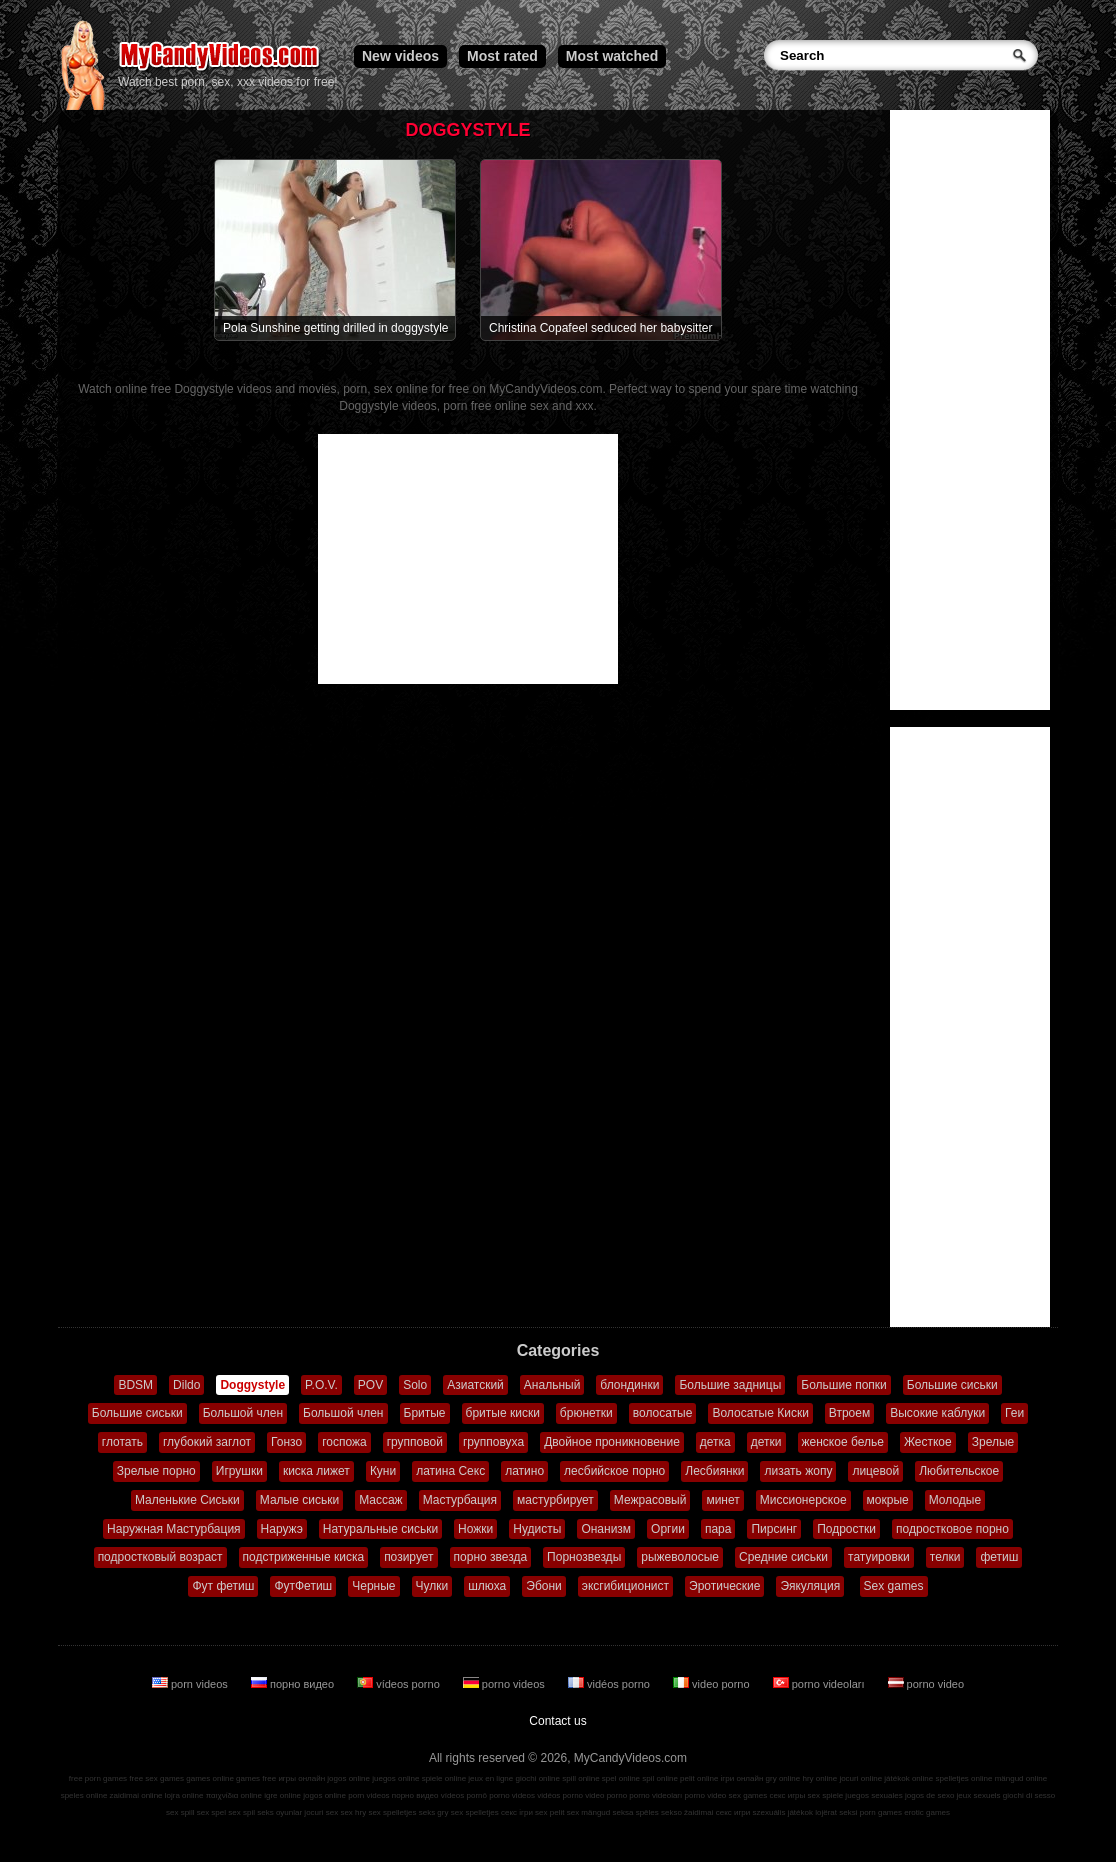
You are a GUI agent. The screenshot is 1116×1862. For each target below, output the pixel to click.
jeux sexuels (979, 1795)
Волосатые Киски (760, 1413)
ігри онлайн (742, 1778)
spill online (580, 1778)
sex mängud (589, 1812)
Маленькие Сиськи (187, 1500)
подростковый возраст (160, 1557)
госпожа (344, 1442)
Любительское (959, 1471)
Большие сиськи (952, 1385)
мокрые (888, 1500)
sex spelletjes (392, 1812)
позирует (408, 1557)
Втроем (849, 1413)
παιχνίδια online (234, 1795)
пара (718, 1529)
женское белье (843, 1442)
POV (370, 1385)
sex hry (353, 1812)
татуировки (879, 1557)
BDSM (135, 1385)
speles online (84, 1795)
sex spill (180, 1812)
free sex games (156, 1778)
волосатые (663, 1413)
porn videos (191, 1684)
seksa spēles (636, 1812)
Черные (373, 1586)
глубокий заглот (207, 1442)
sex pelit (549, 1812)
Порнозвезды (584, 1557)
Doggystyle (252, 1385)
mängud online (1021, 1778)
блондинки (629, 1385)
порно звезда (491, 1557)
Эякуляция (810, 1586)
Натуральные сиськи (380, 1529)
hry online (819, 1778)
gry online (783, 1778)
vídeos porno (400, 1684)
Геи (1014, 1413)
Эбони (544, 1586)
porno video (926, 1684)
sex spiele (826, 1795)
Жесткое (928, 1442)
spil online (660, 1778)
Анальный (552, 1385)
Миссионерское (803, 1500)
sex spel (211, 1812)
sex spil (241, 1812)
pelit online (699, 1778)
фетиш (999, 1557)
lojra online (184, 1795)
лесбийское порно (614, 1471)
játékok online (908, 1778)
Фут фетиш (223, 1586)
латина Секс (450, 1471)
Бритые (425, 1413)
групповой (415, 1442)
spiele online (444, 1778)
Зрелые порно (156, 1471)
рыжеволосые (680, 1557)
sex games (748, 1795)
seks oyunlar (279, 1812)
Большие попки (844, 1385)
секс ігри (517, 1812)
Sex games (894, 1586)
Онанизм (606, 1529)
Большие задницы (730, 1385)
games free (256, 1778)
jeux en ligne (490, 1778)
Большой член (243, 1413)
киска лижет (316, 1471)
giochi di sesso (1029, 1795)
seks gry (434, 1812)
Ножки (475, 1529)
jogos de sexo (929, 1795)
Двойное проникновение (612, 1442)
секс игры (787, 1795)
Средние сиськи (783, 1557)
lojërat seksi (836, 1812)
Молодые (955, 1500)
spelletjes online (963, 1778)
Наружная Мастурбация (174, 1529)
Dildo (186, 1385)
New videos (400, 56)
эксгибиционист (625, 1586)
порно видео (294, 1684)
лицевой (875, 1471)
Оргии (668, 1529)
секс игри (733, 1812)
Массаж (381, 1500)
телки (945, 1557)
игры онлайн (301, 1778)
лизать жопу (798, 1471)
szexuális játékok (783, 1812)
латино (524, 1471)
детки (766, 1442)
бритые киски (503, 1413)
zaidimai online (136, 1795)
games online (210, 1778)
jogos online (348, 1778)
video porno (713, 1684)
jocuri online (860, 1778)
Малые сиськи (299, 1500)
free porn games (98, 1778)
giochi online (538, 1778)
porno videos (505, 1684)
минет (722, 1500)
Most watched (612, 56)
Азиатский (475, 1385)
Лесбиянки (714, 1471)
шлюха (487, 1586)
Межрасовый (650, 1500)
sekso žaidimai (687, 1812)
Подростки (846, 1529)
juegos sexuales (873, 1795)
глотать (122, 1442)
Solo (415, 1385)
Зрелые (993, 1442)
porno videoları (820, 1684)
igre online (282, 1795)
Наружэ (282, 1529)
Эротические (724, 1586)
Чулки (432, 1586)
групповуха (493, 1442)
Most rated (502, 56)
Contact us (557, 1721)
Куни (383, 1471)
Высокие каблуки (937, 1413)
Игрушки (239, 1471)
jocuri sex (321, 1812)
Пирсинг (774, 1529)
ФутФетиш (303, 1586)
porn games (881, 1812)
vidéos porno (610, 1684)
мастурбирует (555, 1500)
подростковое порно (952, 1529)
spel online (621, 1778)
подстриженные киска (304, 1557)
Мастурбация (460, 1500)
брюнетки (586, 1413)
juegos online (395, 1778)
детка (715, 1442)
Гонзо (286, 1442)
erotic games (927, 1812)
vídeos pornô (464, 1795)
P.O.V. (321, 1385)
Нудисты (537, 1529)
